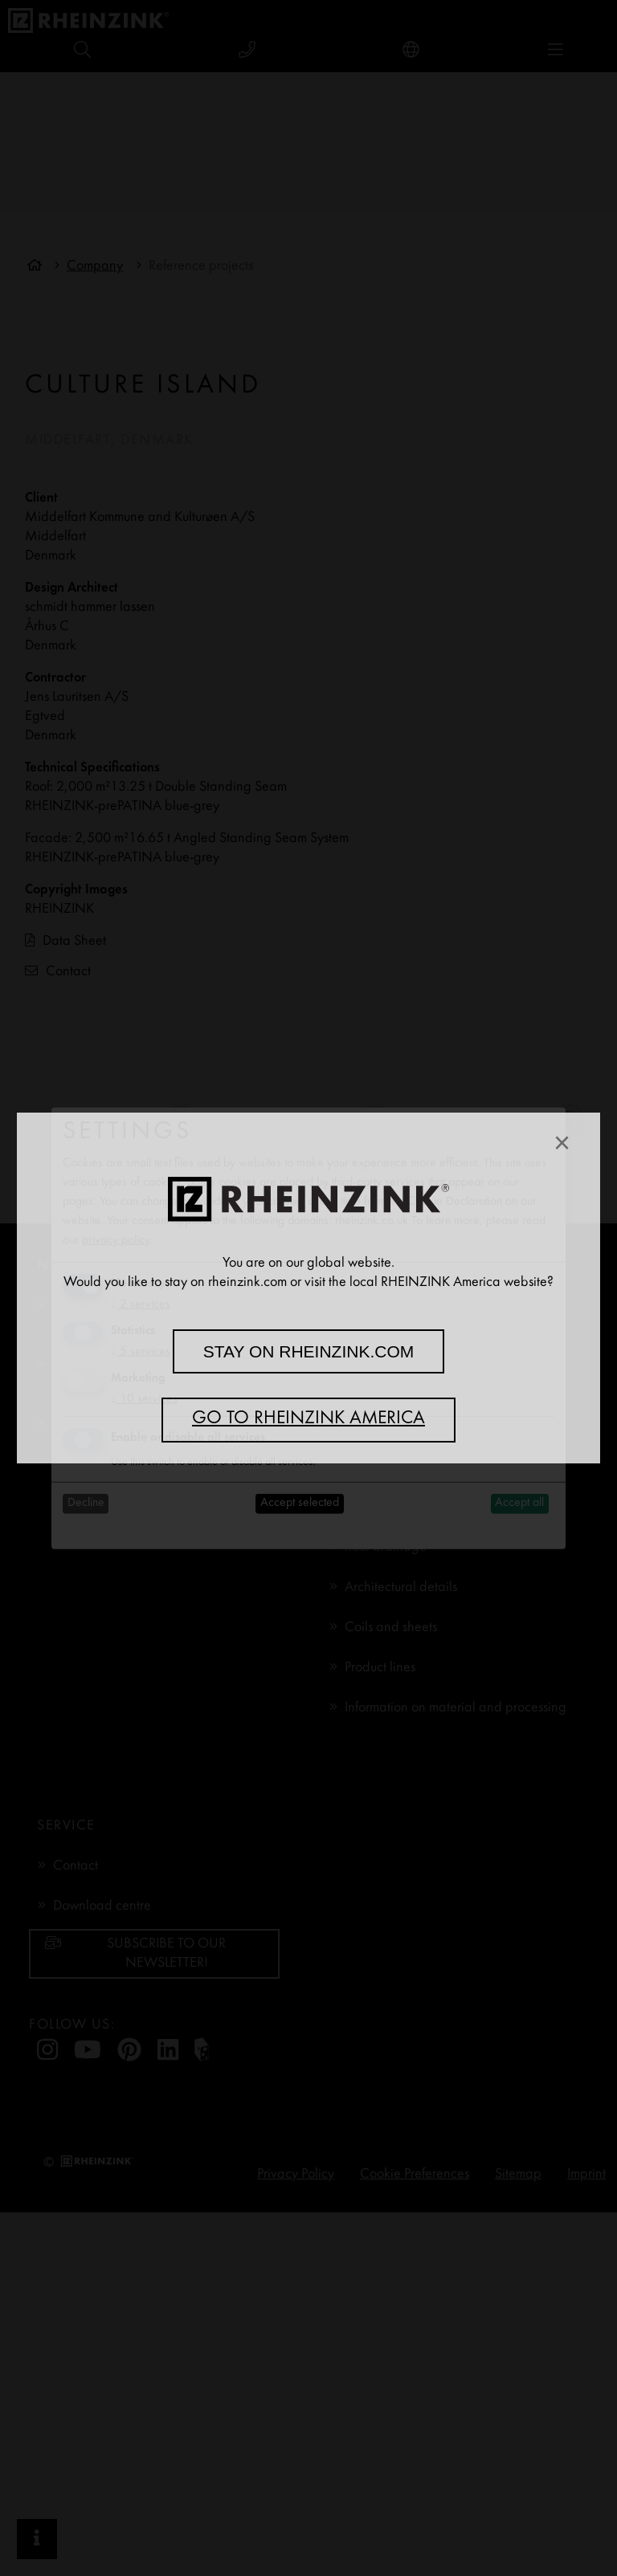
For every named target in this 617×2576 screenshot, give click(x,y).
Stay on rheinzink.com (309, 1351)
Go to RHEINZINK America (308, 1419)
